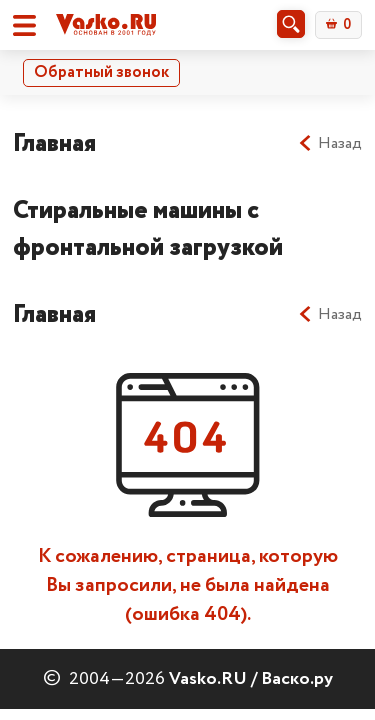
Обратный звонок (101, 72)
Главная (54, 143)
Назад (329, 144)
